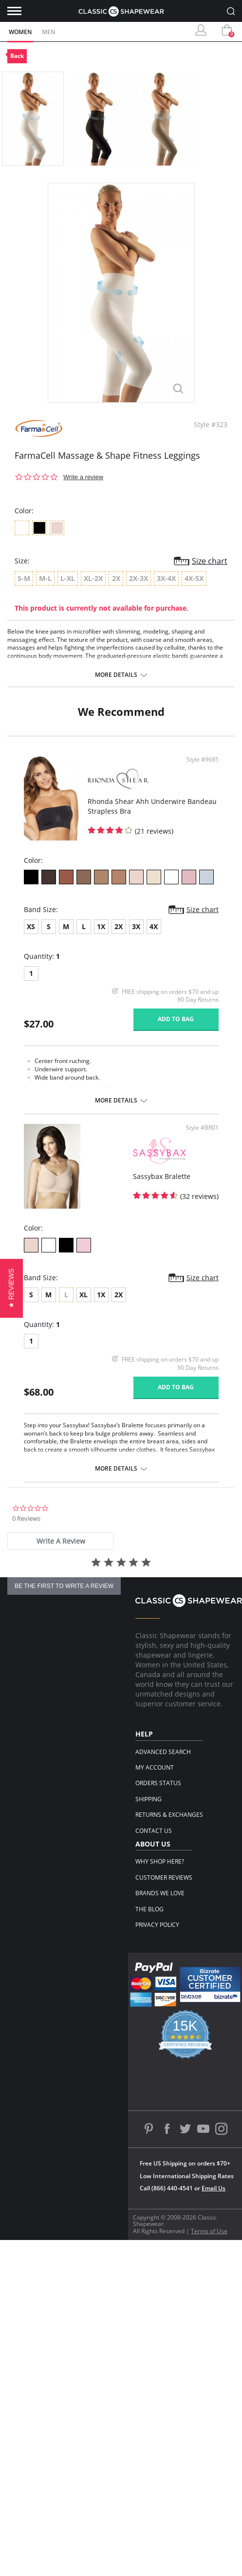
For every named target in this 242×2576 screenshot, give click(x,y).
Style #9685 (202, 760)
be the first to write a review (64, 1586)
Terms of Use (209, 2231)
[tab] (60, 1540)
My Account (154, 1767)
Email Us (213, 2188)
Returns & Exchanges (169, 1815)
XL (83, 1294)
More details (116, 675)
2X (118, 926)
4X (153, 926)
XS (31, 926)
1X (101, 926)
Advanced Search (163, 1752)
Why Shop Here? (159, 1861)
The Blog (149, 1909)
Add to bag (176, 1019)
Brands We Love (160, 1893)
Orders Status (158, 1783)
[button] (11, 1287)
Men (48, 32)
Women (20, 32)
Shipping (148, 1799)
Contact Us (153, 1831)
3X (136, 926)
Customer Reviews (163, 1877)
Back (17, 56)
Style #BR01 (202, 1128)
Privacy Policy (157, 1925)
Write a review (83, 477)
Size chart (209, 561)
